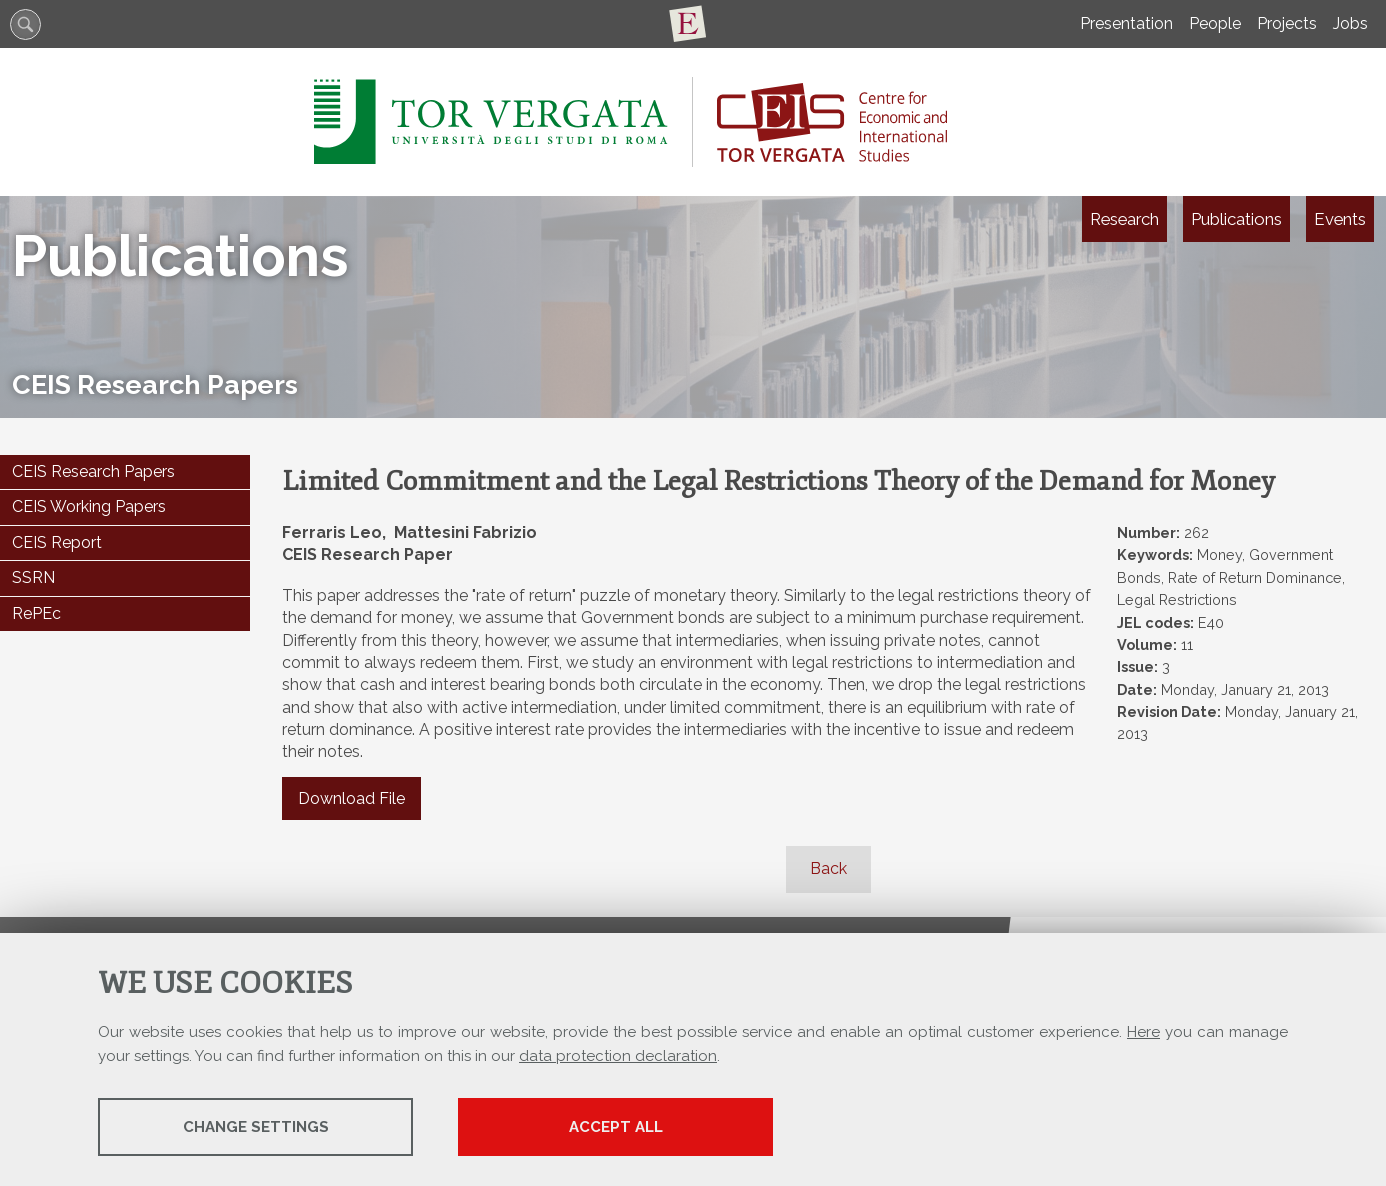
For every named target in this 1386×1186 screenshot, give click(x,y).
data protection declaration (618, 1056)
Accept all (616, 1127)
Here (1143, 1032)
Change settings (256, 1127)
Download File (351, 798)
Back (828, 868)
